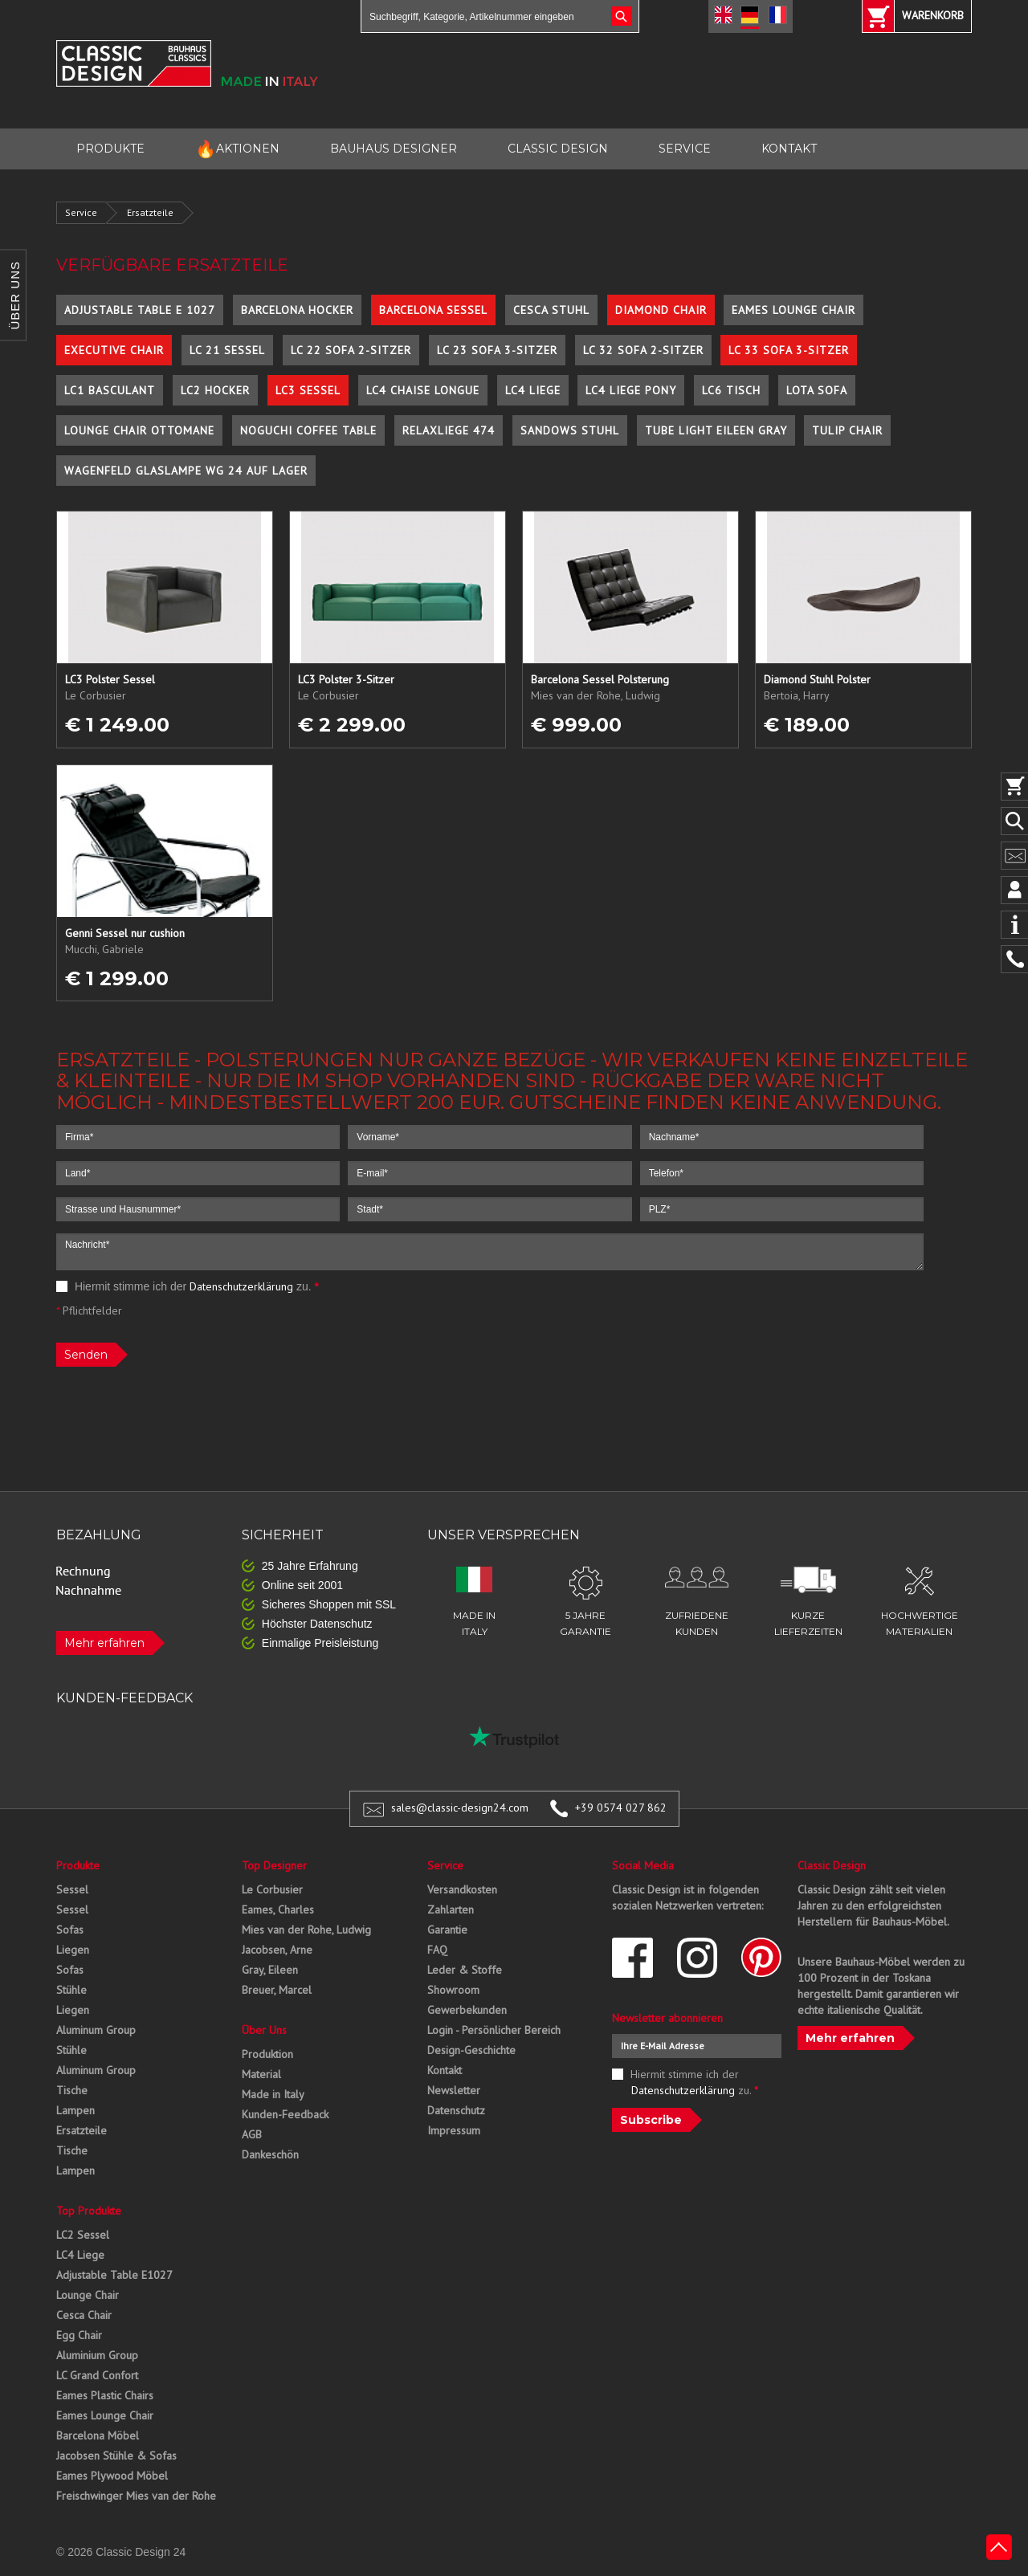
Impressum (453, 2130)
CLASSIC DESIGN (558, 148)
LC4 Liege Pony (630, 390)
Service (81, 212)
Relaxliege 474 (448, 430)
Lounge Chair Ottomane (139, 430)
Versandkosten (462, 1889)
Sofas (70, 1929)
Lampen (75, 2110)
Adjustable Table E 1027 (139, 310)
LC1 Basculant (109, 390)
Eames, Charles (278, 1909)
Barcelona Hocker (297, 310)
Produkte (78, 1865)
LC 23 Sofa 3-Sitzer (497, 350)
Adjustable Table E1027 (114, 2275)
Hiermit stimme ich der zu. (187, 1286)
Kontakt (444, 2070)
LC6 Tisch (731, 390)
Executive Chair (114, 350)
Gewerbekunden (467, 2010)
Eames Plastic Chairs (104, 2395)
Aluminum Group (96, 2030)
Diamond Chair (661, 310)
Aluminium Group (97, 2355)
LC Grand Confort (97, 2375)
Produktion (267, 2054)
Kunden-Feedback (285, 2114)
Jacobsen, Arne (277, 1949)
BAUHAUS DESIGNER (393, 148)
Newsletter (453, 2090)
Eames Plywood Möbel (112, 2475)
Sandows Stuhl (569, 430)
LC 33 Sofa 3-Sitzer (788, 350)
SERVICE (685, 148)
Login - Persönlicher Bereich (494, 2030)
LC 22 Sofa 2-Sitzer (351, 350)
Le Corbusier (272, 1889)
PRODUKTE (110, 148)
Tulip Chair (847, 430)
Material (261, 2074)
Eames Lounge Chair (793, 310)
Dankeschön (270, 2154)
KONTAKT (789, 148)
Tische (72, 2090)
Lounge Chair (87, 2295)
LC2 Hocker (215, 390)
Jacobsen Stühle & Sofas (116, 2455)
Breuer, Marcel (277, 1990)
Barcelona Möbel (97, 2435)
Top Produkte (88, 2210)
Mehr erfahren (104, 1643)
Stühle (71, 1990)
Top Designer (274, 1865)
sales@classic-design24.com (459, 1807)
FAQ (437, 1949)
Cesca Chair (84, 2315)
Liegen (72, 1949)
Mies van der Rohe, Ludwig (306, 1929)
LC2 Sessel (82, 2235)
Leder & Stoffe (464, 1970)
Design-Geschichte (471, 2050)
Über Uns (264, 2030)
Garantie (447, 1929)
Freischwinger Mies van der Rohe (136, 2495)
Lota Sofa (816, 390)
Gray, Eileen (270, 1970)
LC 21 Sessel (227, 350)
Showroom (453, 1990)
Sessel (72, 1889)
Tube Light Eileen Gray (716, 430)
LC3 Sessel (308, 390)
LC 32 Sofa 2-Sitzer (643, 350)
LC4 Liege (533, 390)
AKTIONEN (237, 149)
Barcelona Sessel (433, 310)
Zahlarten (450, 1909)
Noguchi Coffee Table (308, 430)
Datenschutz (456, 2110)
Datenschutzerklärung (241, 1286)
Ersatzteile (150, 212)
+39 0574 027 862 (621, 1807)
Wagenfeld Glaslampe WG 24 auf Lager (186, 470)
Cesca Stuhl (551, 310)
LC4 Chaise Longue (422, 390)
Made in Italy (273, 2094)
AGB (252, 2134)
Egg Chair (79, 2335)
